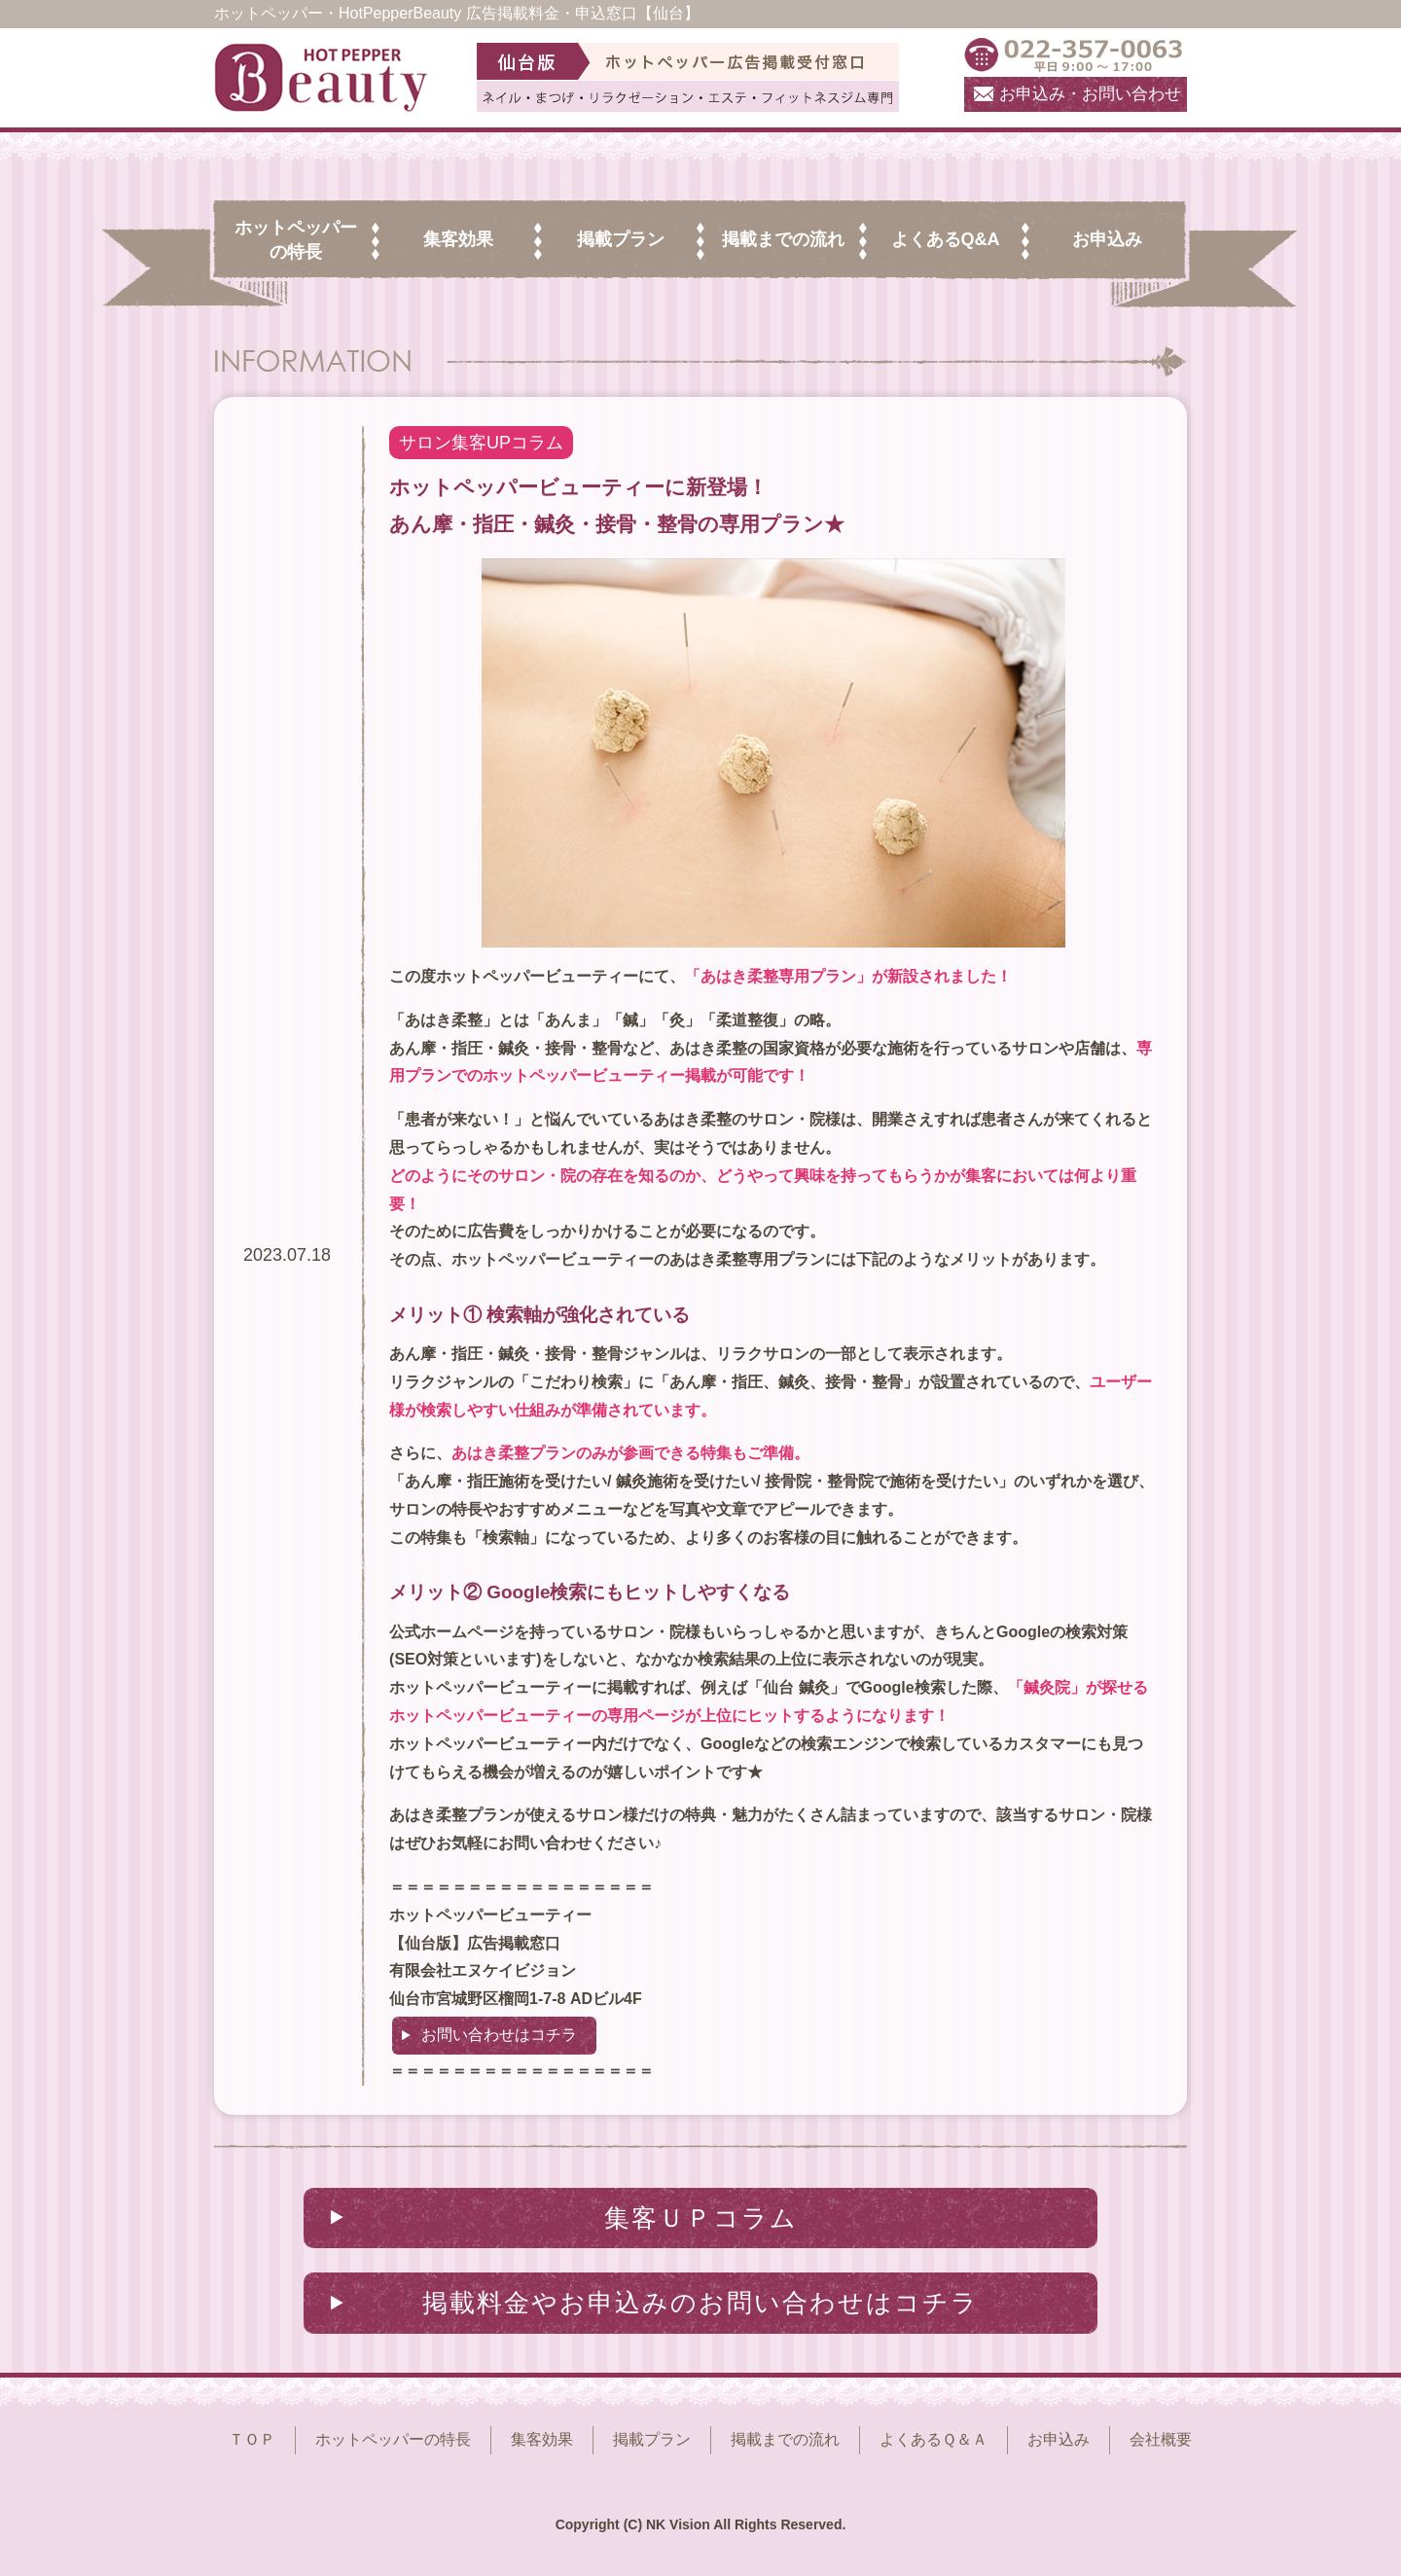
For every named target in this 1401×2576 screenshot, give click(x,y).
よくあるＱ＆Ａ (934, 2439)
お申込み (1058, 2439)
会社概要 (1161, 2439)
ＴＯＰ (252, 2439)
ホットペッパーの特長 (393, 2439)
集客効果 (542, 2439)
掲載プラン (652, 2439)
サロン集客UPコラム (481, 442)
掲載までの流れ (785, 2439)
